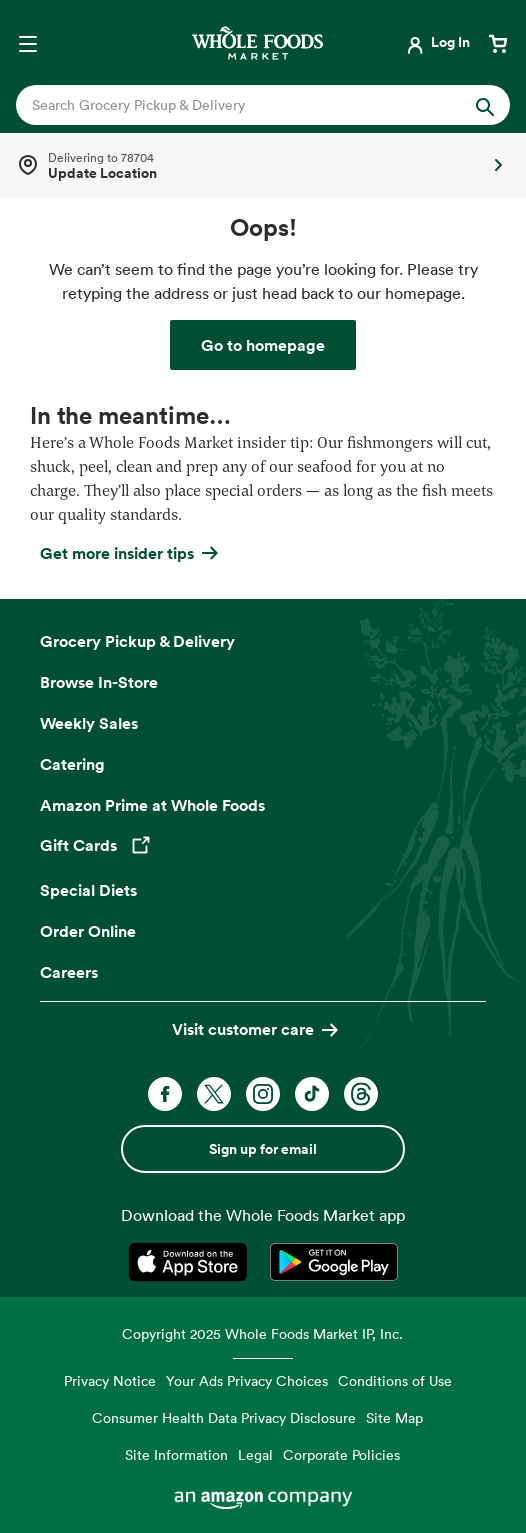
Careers (69, 972)
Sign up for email (263, 1149)
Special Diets (88, 890)
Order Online (88, 931)
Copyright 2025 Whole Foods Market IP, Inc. (262, 1333)
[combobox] (240, 105)
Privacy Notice (110, 1380)
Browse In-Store (99, 682)
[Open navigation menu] (28, 42)
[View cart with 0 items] (498, 42)
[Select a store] (263, 165)
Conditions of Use (395, 1380)
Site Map (394, 1417)
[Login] (436, 42)
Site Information (176, 1454)
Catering (72, 764)
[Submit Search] (485, 105)
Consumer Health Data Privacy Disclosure (224, 1417)
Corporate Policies (341, 1454)
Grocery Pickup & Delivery (137, 641)
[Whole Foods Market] (258, 42)
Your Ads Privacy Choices (247, 1380)
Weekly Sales (89, 723)
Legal (255, 1454)
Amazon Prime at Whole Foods (152, 805)
